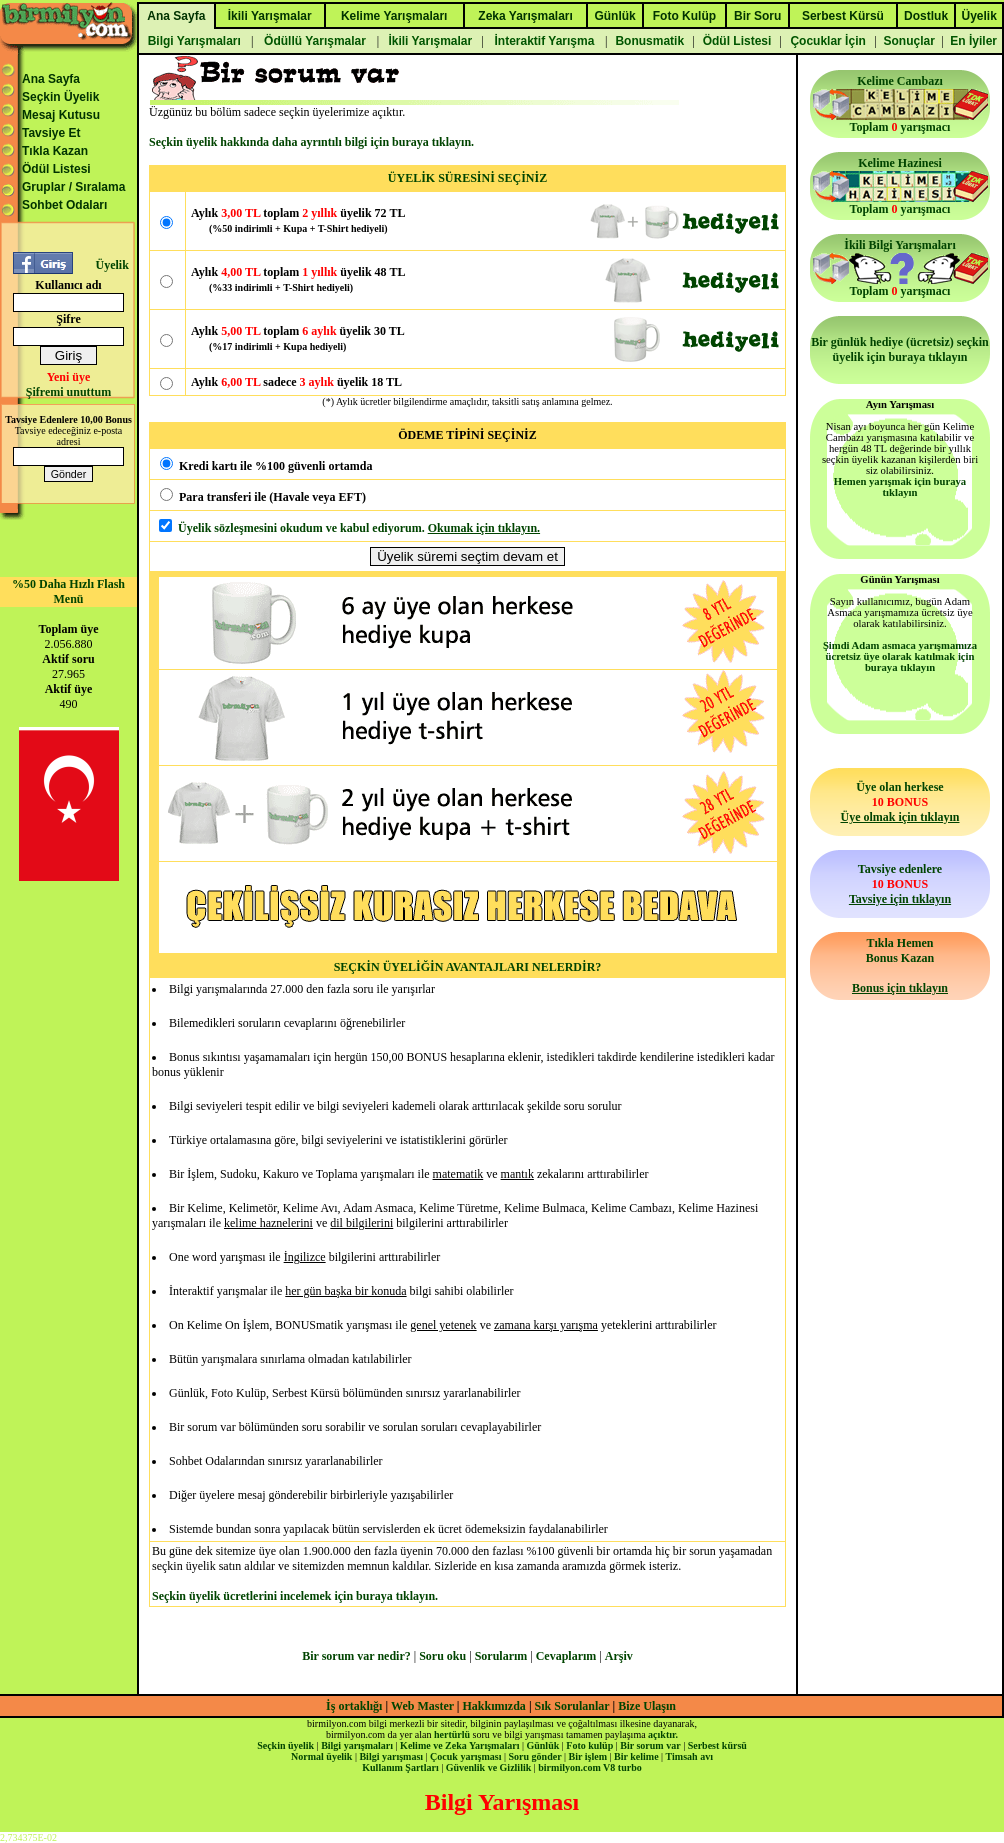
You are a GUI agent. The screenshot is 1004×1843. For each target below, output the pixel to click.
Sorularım (501, 1656)
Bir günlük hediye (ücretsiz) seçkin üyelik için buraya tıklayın (900, 349)
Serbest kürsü (717, 1745)
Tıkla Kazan (55, 151)
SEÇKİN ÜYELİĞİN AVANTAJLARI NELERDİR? (468, 967)
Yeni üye (69, 377)
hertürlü (452, 1734)
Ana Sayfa (51, 79)
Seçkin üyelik (285, 1745)
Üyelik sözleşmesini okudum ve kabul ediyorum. (301, 528)
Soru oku (442, 1656)
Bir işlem (588, 1756)
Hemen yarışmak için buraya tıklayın (900, 487)
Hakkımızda (494, 1706)
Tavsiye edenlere (900, 884)
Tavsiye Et (51, 133)
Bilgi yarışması (391, 1756)
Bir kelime (636, 1756)
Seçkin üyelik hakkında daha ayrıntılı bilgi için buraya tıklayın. (311, 142)
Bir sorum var (650, 1745)
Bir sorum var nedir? (356, 1656)
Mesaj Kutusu (61, 115)
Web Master (424, 1706)
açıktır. (663, 1734)
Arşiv (619, 1656)
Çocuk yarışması (465, 1756)
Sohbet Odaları (64, 205)
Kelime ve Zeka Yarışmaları (459, 1745)
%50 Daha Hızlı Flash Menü (68, 591)
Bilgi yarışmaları (357, 1745)
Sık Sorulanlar (572, 1706)
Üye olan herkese (899, 802)
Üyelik (111, 265)
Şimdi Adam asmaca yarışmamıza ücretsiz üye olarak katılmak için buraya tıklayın (900, 656)
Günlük (542, 1745)
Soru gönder (535, 1756)
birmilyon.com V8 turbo (589, 1767)
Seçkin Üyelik (60, 97)
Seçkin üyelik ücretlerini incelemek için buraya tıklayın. (295, 1596)
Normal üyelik (321, 1756)
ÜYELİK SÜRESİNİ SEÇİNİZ (467, 178)
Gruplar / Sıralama (73, 187)
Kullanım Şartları (400, 1767)
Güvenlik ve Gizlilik (489, 1767)
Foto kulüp (589, 1745)
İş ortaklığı (354, 1706)
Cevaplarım (566, 1656)
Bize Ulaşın (647, 1706)
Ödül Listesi (56, 169)
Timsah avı (689, 1756)
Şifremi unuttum (68, 392)
